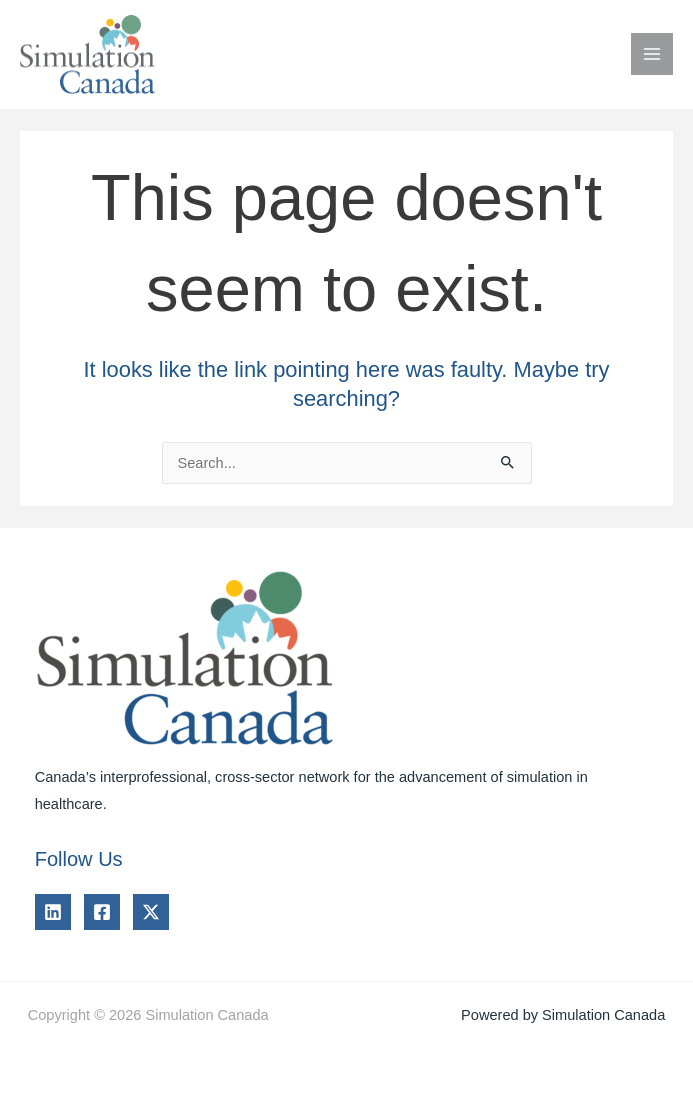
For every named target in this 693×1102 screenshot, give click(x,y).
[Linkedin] (53, 912)
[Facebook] (102, 912)
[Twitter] (151, 912)
